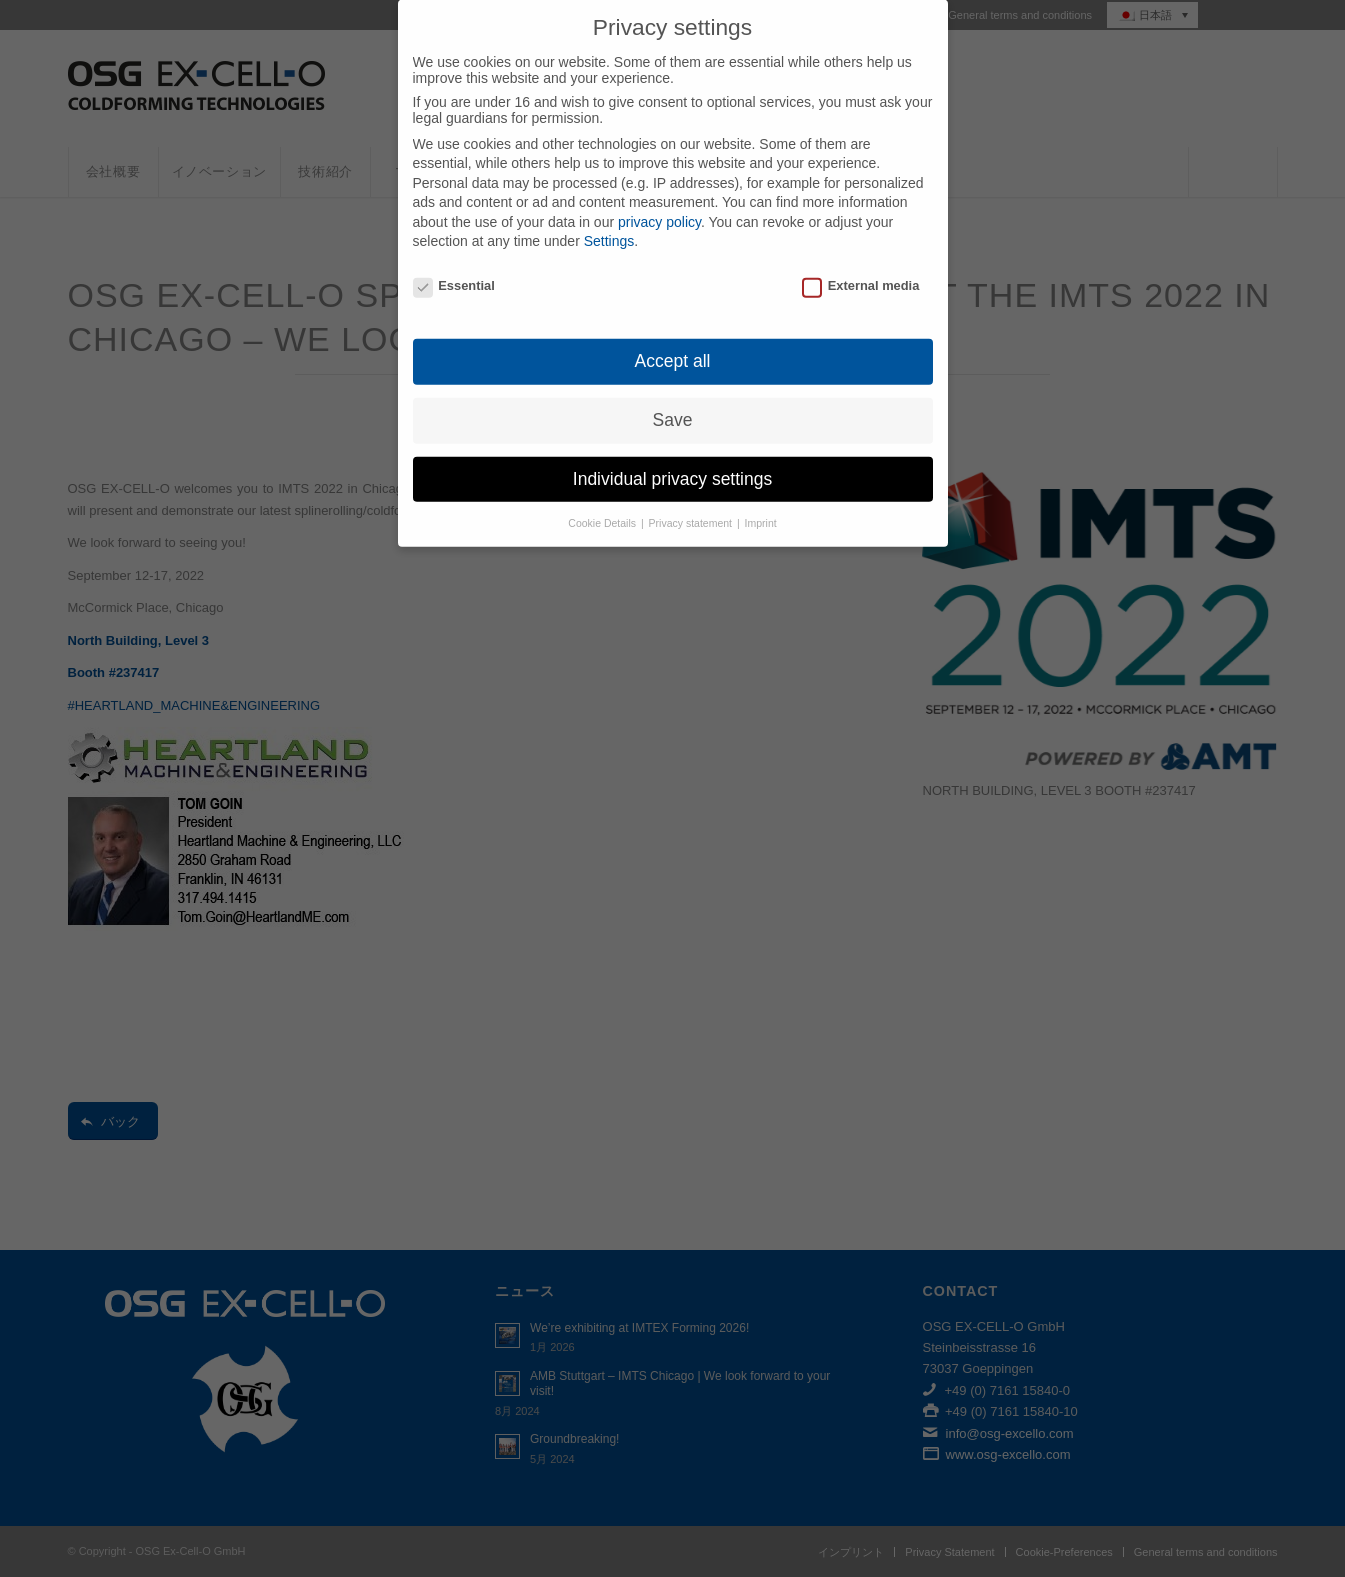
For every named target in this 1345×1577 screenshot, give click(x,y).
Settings (609, 213)
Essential (454, 257)
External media (860, 257)
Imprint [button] (761, 494)
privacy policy (659, 193)
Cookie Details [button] (603, 494)
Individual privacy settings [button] (672, 450)
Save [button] (673, 391)
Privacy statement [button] (692, 494)
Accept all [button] (673, 332)
